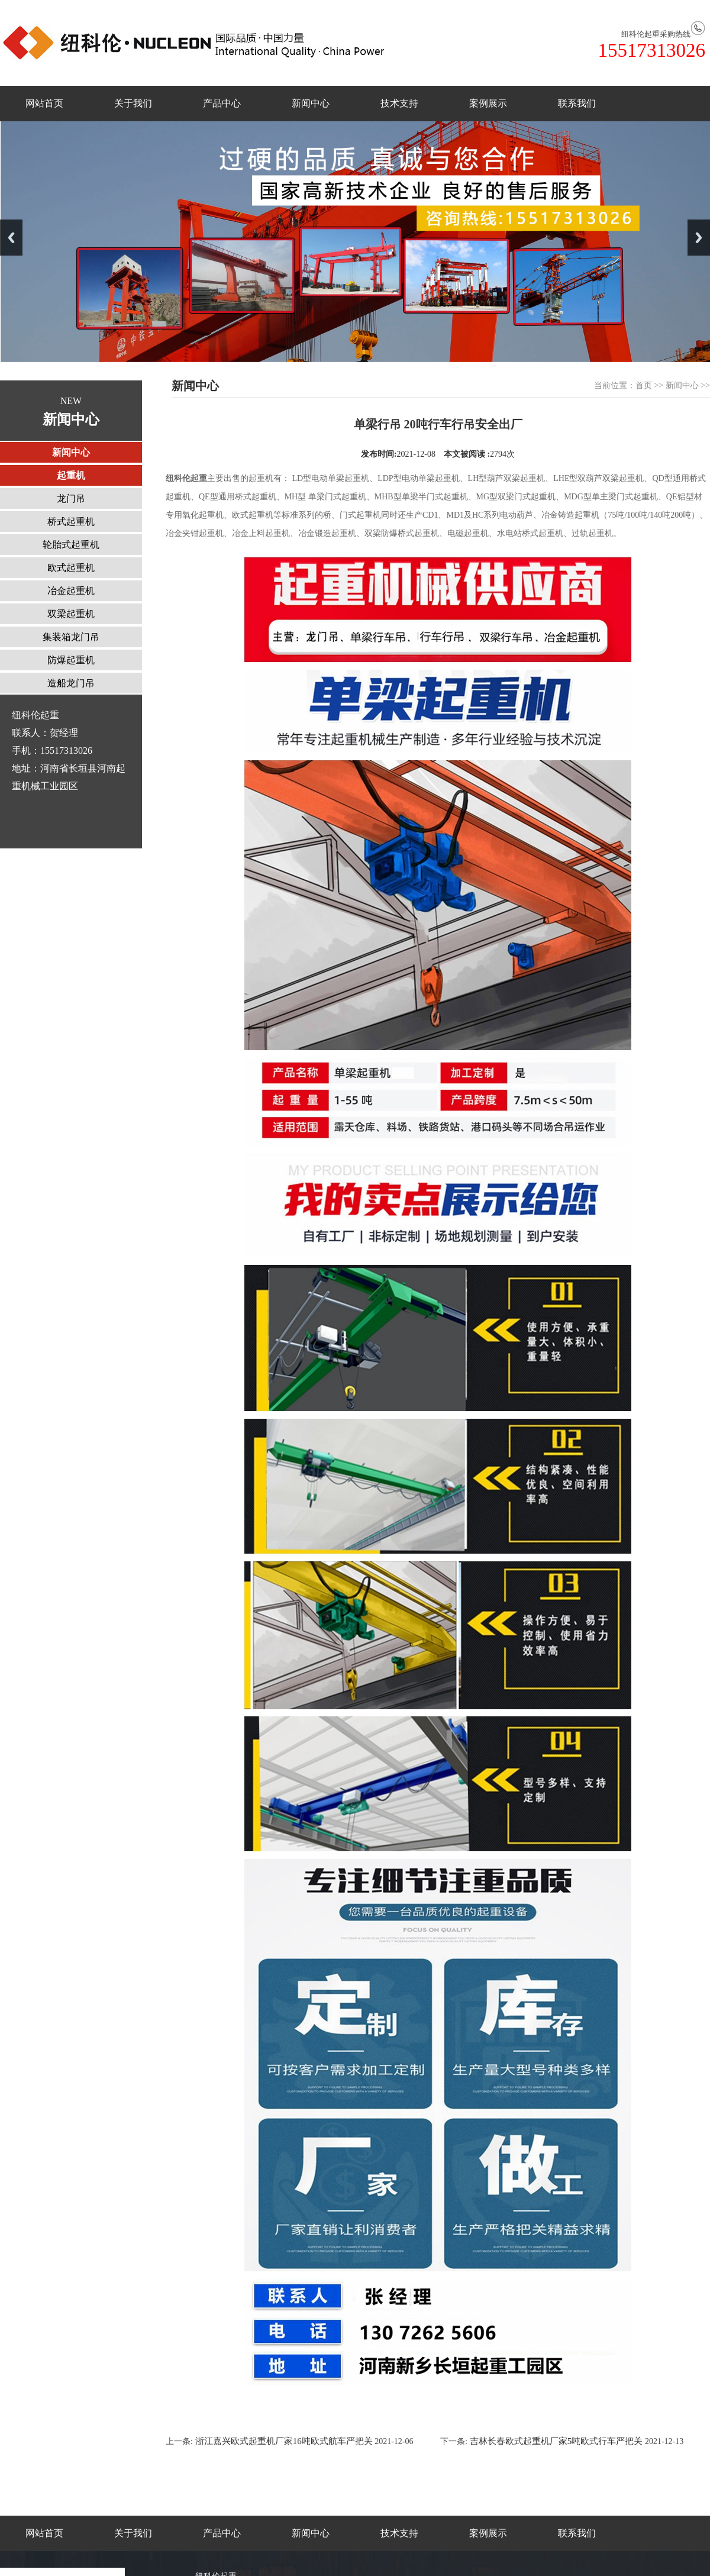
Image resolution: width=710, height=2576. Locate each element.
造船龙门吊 (71, 683)
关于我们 (133, 103)
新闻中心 (311, 103)
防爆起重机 (71, 660)
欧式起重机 (71, 568)
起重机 (71, 475)
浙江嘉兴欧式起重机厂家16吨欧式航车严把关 (283, 2441)
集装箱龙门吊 (71, 637)
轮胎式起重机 (71, 545)
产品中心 (222, 103)
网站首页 (44, 103)
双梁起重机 (71, 614)
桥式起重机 (71, 522)
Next (699, 237)
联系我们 (577, 103)
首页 (643, 385)
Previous (11, 237)
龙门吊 (71, 498)
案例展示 (488, 103)
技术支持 (399, 103)
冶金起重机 (71, 591)
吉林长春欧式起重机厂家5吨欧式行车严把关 (556, 2441)
